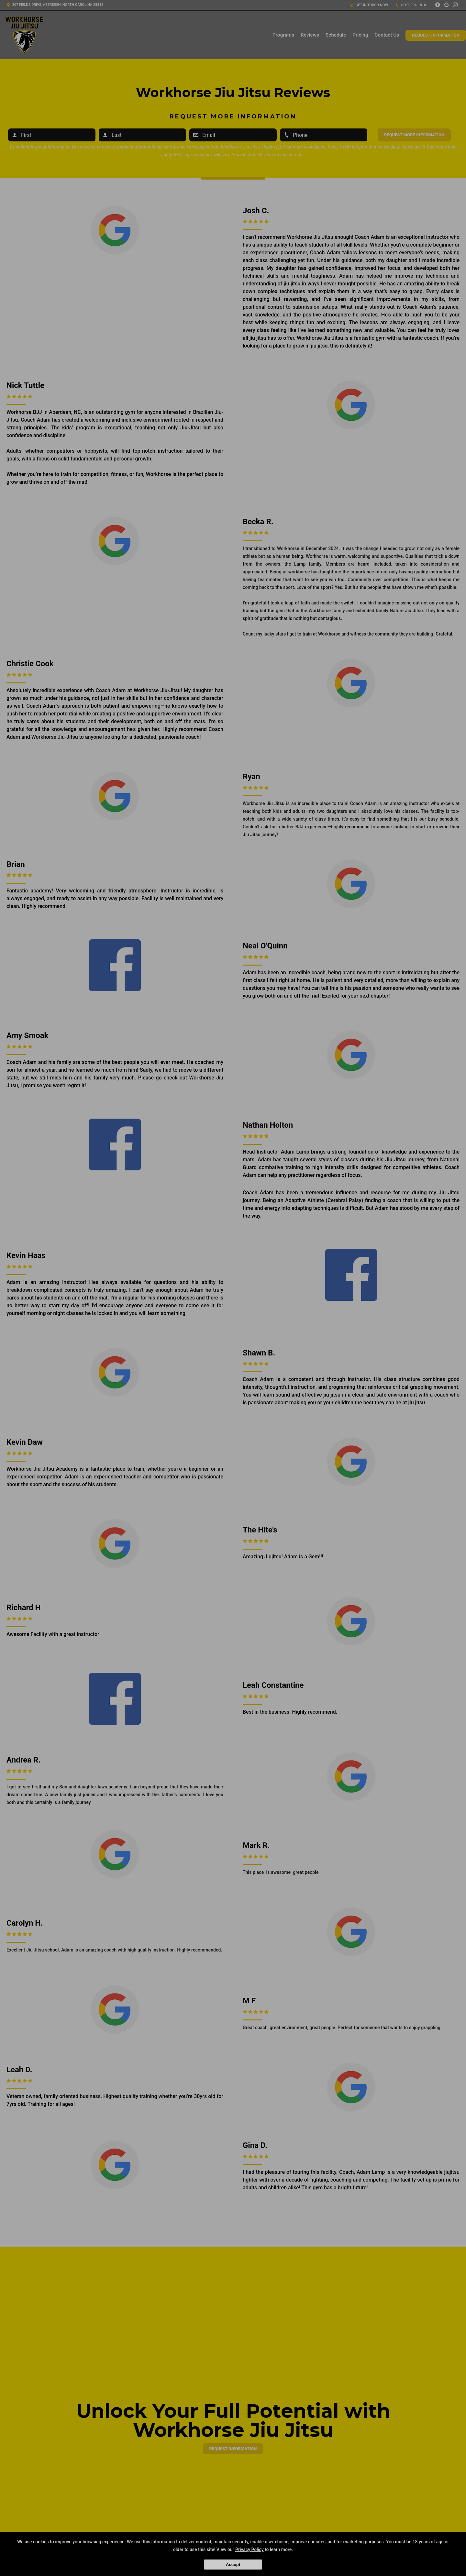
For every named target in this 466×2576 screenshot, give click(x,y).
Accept (233, 2564)
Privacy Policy (249, 2549)
